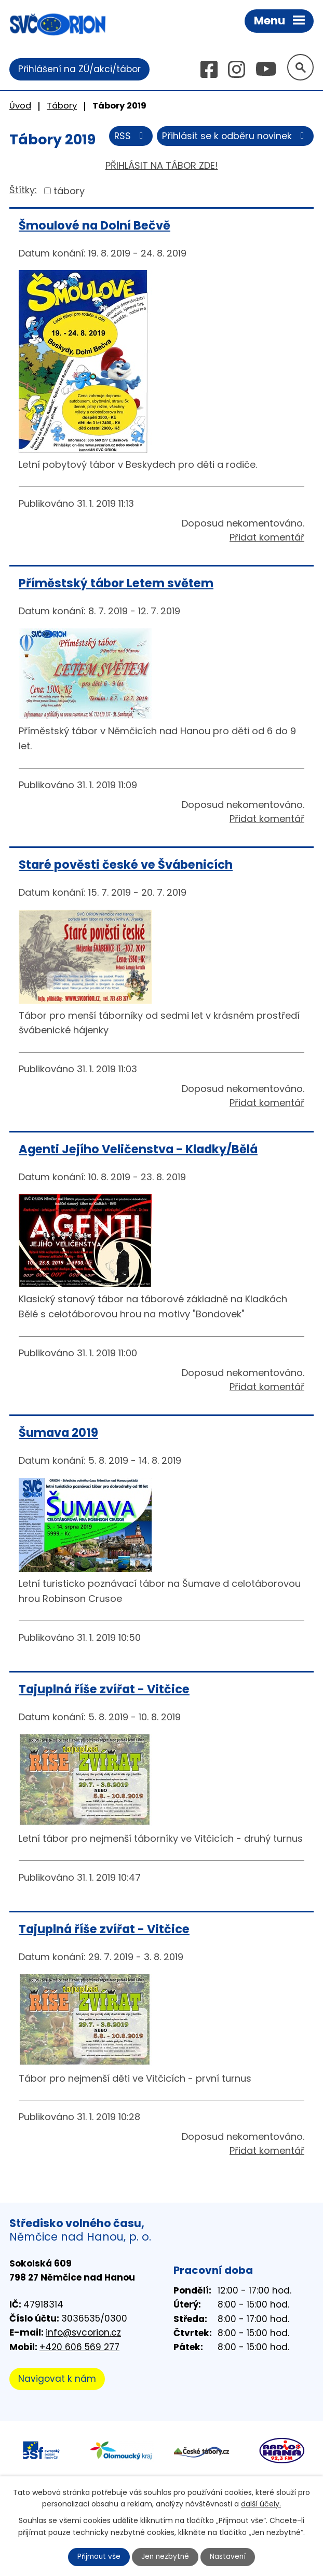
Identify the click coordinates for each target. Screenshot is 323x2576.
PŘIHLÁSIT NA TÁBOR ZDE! (161, 165)
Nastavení (229, 2557)
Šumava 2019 (58, 1433)
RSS (128, 136)
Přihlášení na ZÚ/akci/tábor (79, 69)
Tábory (62, 106)
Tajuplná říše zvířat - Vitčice (104, 1689)
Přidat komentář (267, 537)
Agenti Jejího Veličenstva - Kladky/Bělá (138, 1149)
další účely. (261, 2503)
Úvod (20, 106)
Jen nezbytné (166, 2557)
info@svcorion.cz (83, 2333)
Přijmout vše (98, 2557)
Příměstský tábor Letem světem (116, 583)
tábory (69, 191)
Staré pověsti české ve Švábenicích (126, 865)
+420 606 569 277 (79, 2347)
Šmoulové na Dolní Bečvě (94, 226)
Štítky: (23, 190)
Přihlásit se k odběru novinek (234, 136)
